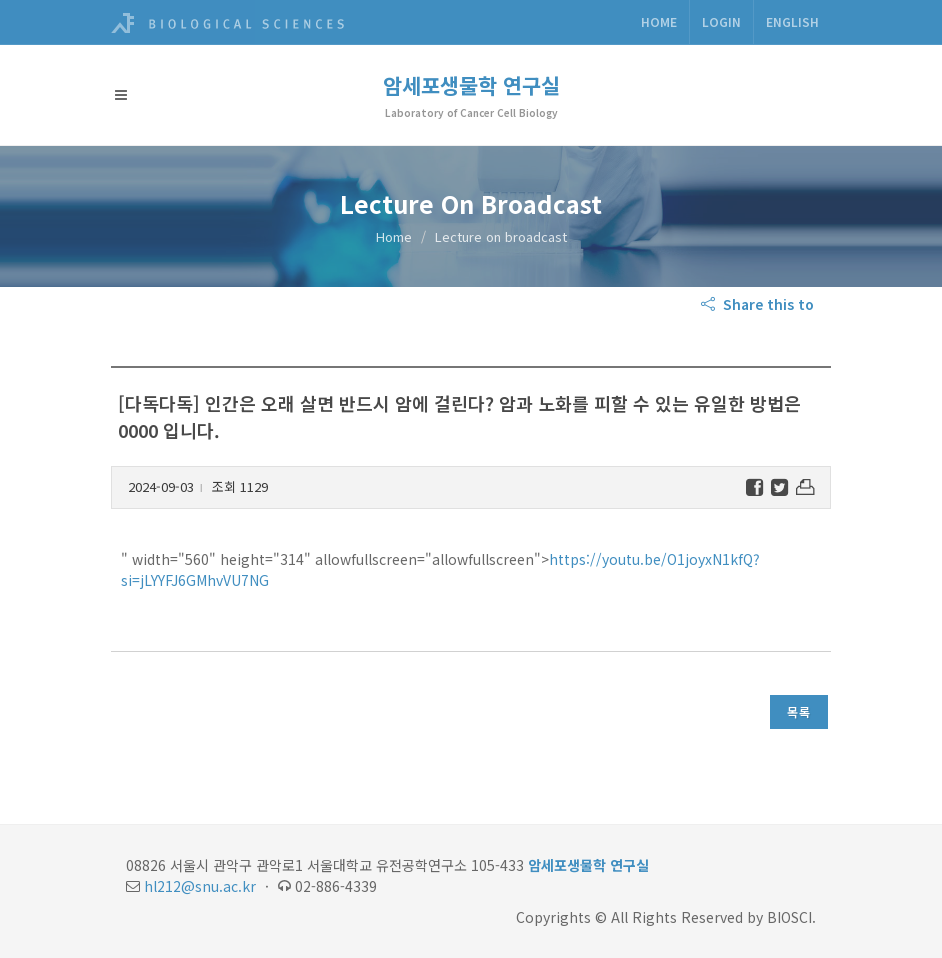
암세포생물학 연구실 (471, 85)
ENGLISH (792, 21)
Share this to (759, 304)
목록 (799, 711)
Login (721, 21)
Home (659, 21)
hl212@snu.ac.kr (200, 886)
